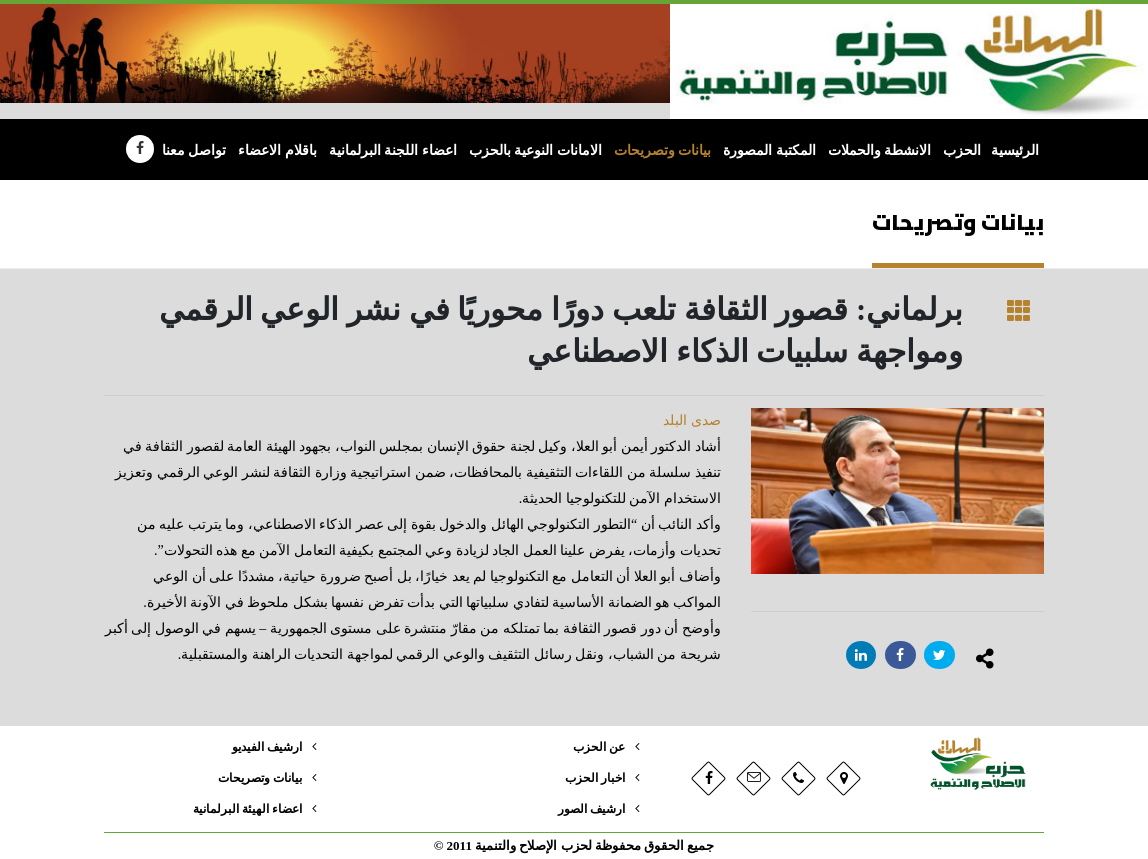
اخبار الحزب (593, 778)
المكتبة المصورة (769, 150)
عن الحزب (597, 747)
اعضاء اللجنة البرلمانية (393, 150)
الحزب (962, 150)
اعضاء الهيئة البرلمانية (243, 809)
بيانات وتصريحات (663, 150)
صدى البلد (692, 420)
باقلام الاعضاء (277, 150)
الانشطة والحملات (880, 150)
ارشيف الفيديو (263, 747)
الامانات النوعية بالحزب (535, 150)
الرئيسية (1015, 150)
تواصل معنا (194, 150)
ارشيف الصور (588, 809)
